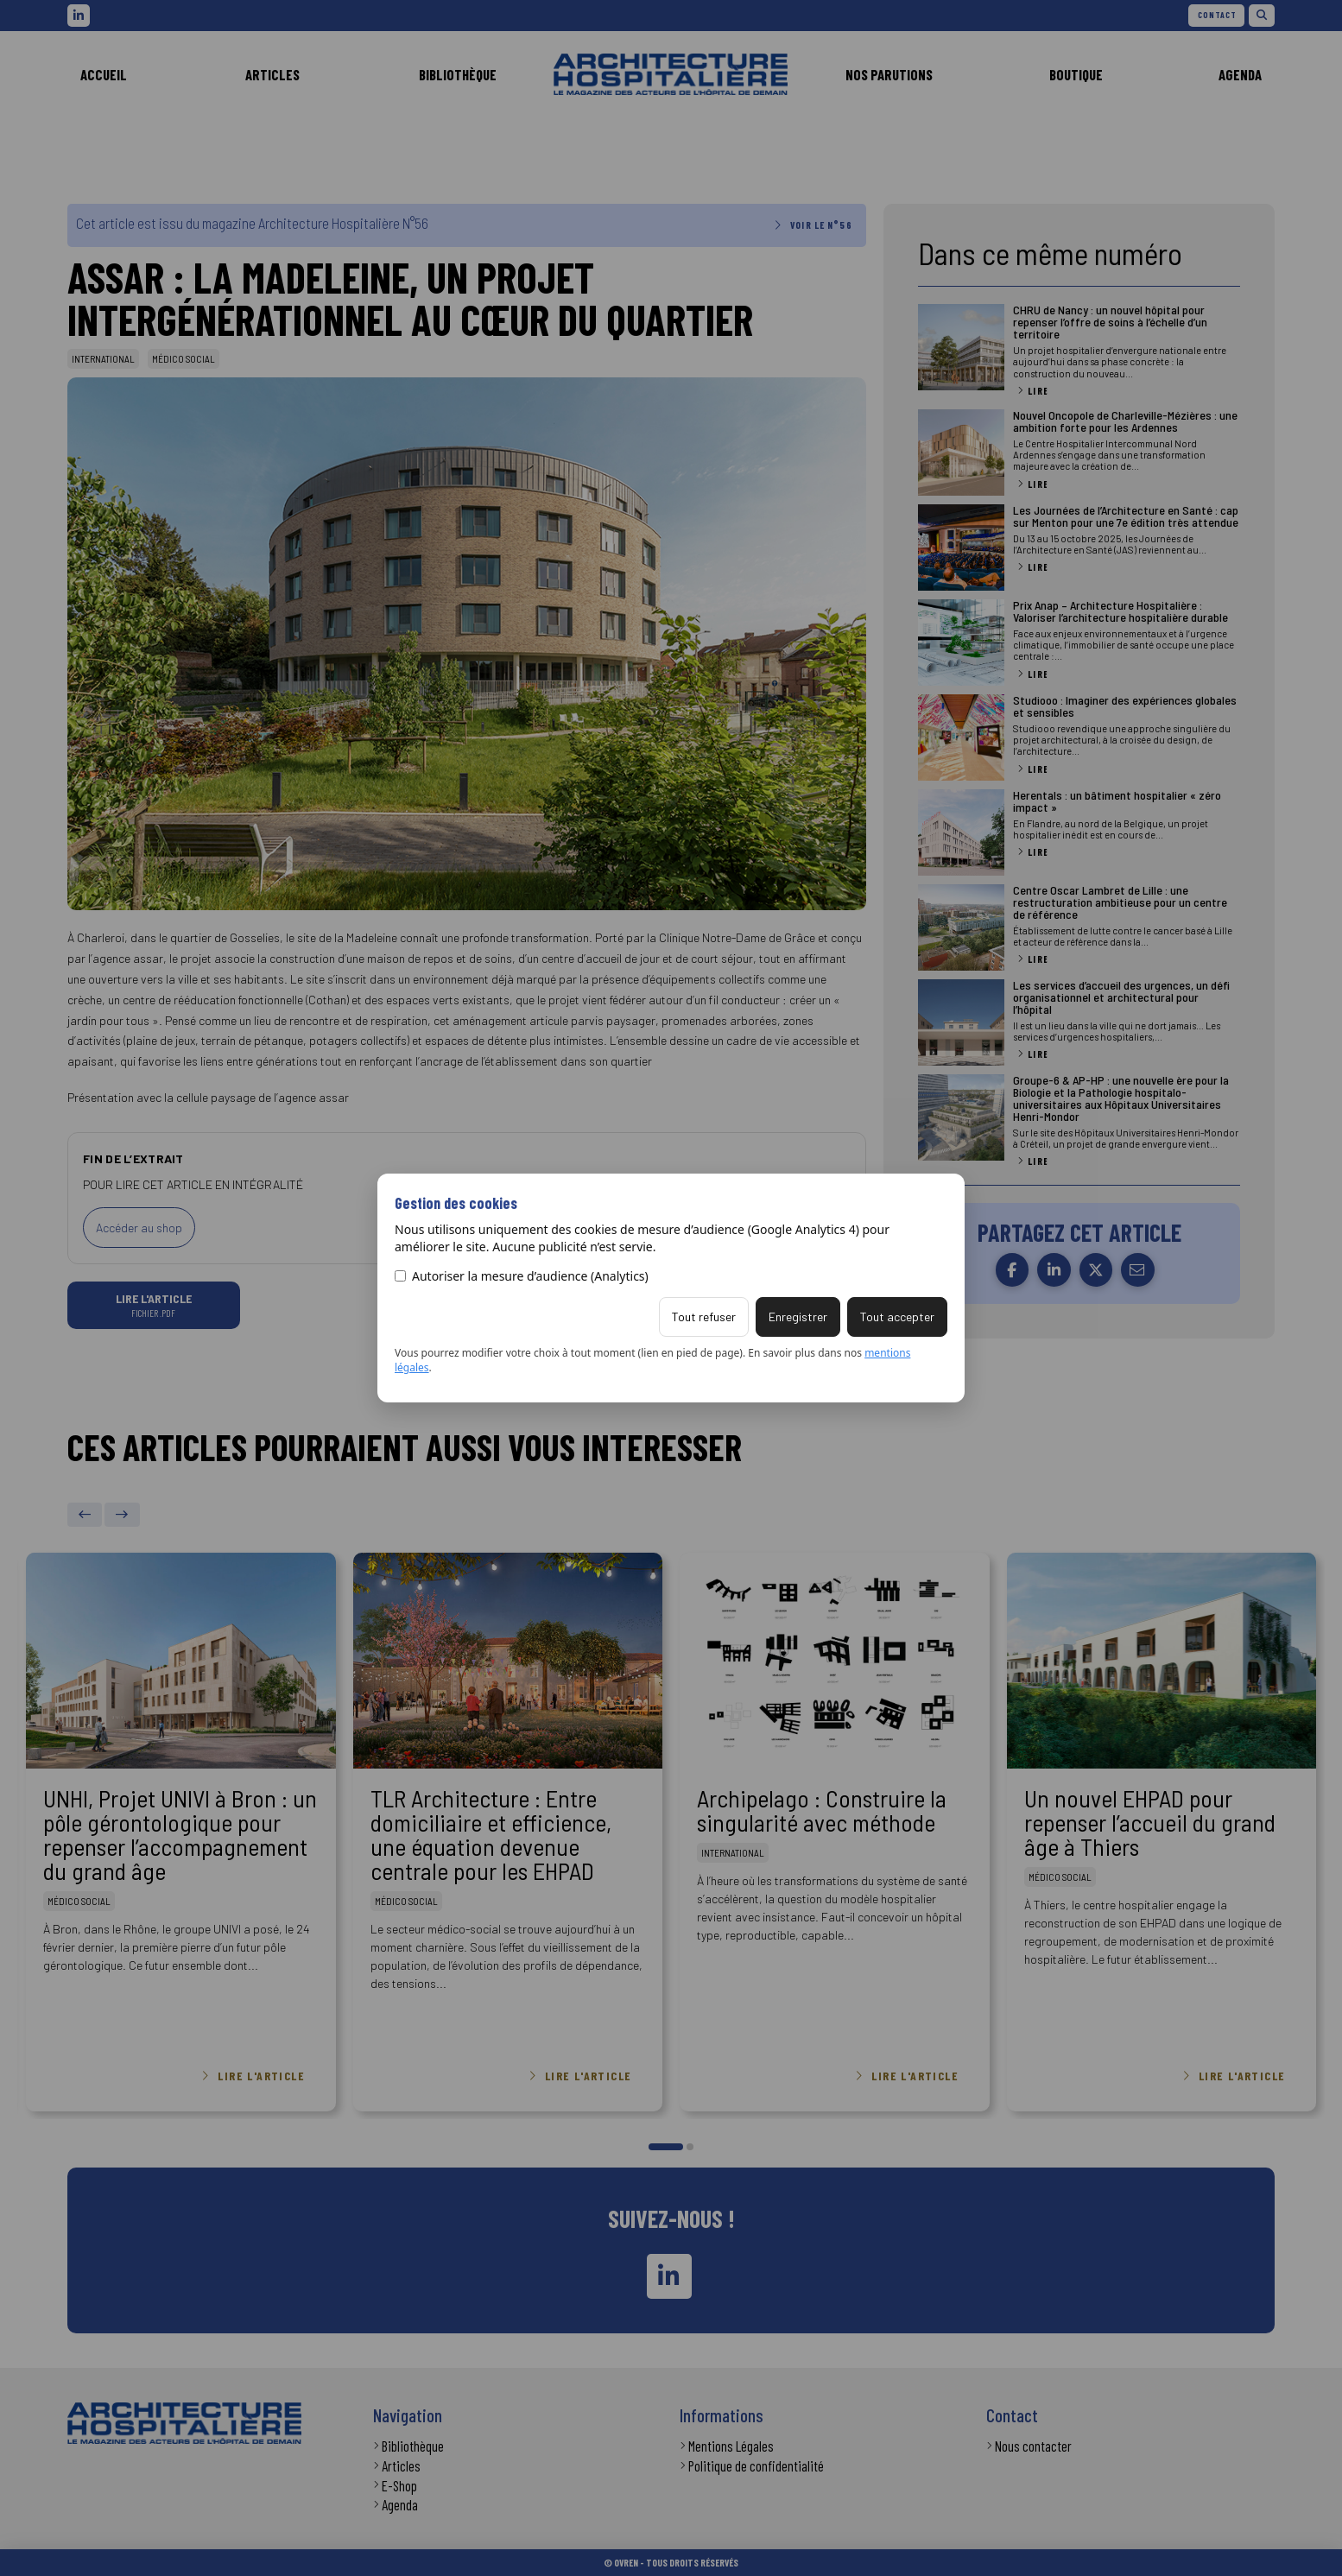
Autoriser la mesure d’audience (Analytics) (522, 1276)
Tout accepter (897, 1316)
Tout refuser (704, 1316)
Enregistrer (798, 1316)
